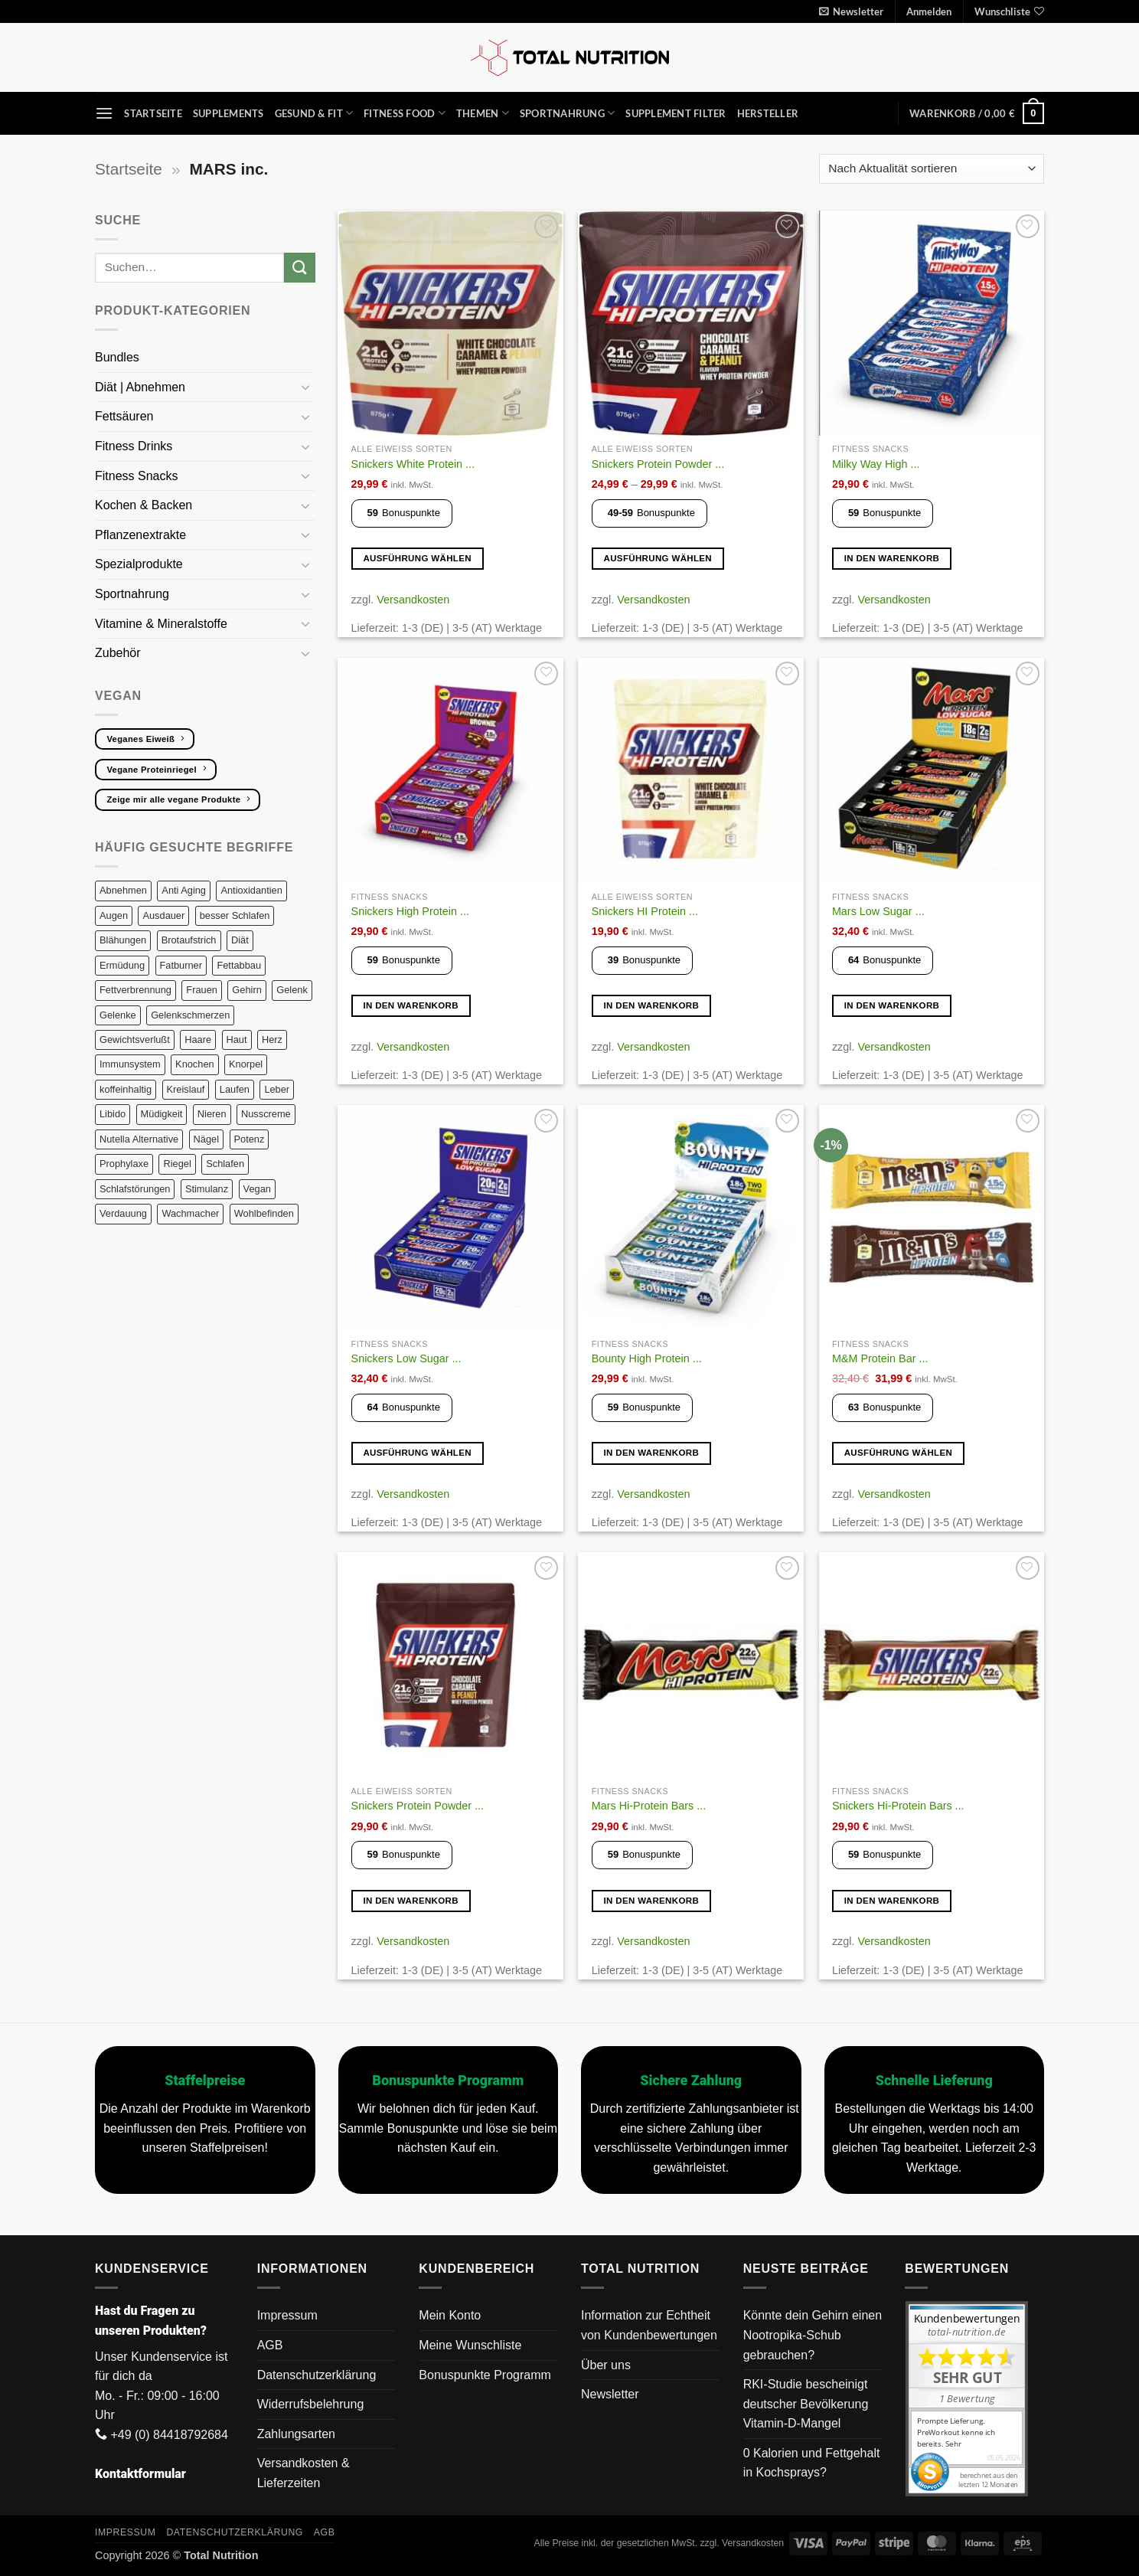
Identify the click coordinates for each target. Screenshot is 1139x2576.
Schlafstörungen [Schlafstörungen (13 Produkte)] (135, 1189)
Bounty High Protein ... (647, 1358)
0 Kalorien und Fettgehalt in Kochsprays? (811, 2463)
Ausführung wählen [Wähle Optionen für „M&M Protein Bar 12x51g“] (898, 1452)
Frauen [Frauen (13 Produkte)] (201, 989)
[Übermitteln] (299, 268)
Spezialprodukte (140, 563)
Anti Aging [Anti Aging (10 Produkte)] (184, 890)
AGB (270, 2345)
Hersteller (768, 113)
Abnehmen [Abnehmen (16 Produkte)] (123, 890)
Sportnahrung (567, 113)
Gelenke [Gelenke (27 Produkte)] (118, 1015)
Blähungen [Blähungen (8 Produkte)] (123, 940)
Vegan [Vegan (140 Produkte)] (257, 1189)
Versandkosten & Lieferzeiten (303, 2473)
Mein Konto (450, 2315)
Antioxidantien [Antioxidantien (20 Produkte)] (251, 890)
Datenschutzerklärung (317, 2374)
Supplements (228, 113)
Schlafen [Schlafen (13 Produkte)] (225, 1163)
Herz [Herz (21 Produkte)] (272, 1039)
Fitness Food (404, 113)
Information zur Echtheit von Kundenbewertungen (649, 2325)
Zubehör (118, 652)
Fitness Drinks (135, 446)
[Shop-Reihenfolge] (931, 169)
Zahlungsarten (296, 2433)
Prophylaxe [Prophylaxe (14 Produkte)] (124, 1163)
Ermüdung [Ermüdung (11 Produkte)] (122, 965)
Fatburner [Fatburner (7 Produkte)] (181, 965)
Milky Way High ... (876, 464)
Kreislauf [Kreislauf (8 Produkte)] (186, 1089)
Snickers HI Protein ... (645, 911)
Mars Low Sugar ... (878, 911)
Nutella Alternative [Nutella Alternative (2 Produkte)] (139, 1139)
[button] (851, 11)
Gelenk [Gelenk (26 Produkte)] (292, 989)
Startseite (153, 113)
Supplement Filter (675, 113)
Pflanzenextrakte (142, 534)
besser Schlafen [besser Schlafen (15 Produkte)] (235, 915)
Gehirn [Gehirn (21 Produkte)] (246, 989)
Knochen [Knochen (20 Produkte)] (194, 1064)
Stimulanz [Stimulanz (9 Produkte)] (206, 1189)
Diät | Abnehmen (141, 387)
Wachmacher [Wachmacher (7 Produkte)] (190, 1213)
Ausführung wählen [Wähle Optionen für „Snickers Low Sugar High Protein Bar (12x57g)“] (417, 1452)
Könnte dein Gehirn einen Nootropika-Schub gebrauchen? (812, 2335)
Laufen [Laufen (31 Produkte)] (235, 1089)
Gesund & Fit (314, 113)
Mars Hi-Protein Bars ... (649, 1806)
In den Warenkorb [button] (892, 558)
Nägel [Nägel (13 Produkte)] (206, 1139)
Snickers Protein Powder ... (658, 464)
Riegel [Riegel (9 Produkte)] (177, 1163)
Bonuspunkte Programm (485, 2374)
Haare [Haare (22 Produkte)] (197, 1039)
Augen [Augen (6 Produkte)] (114, 915)
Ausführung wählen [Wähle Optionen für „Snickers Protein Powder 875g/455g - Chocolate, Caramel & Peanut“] (658, 558)
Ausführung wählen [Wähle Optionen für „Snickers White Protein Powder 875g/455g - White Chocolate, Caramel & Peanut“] (417, 558)
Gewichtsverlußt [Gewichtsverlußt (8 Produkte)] (135, 1039)
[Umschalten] (306, 387)
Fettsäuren (126, 416)
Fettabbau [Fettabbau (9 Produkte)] (239, 965)
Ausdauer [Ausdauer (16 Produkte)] (163, 915)
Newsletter (610, 2394)
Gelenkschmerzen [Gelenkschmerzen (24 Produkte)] (190, 1015)
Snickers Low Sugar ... (406, 1358)
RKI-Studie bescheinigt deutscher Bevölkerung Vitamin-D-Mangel (806, 2404)
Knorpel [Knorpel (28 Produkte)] (246, 1064)
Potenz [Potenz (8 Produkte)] (249, 1139)
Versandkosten (413, 599)
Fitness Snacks (138, 475)
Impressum (287, 2315)
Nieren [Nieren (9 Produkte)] (212, 1114)
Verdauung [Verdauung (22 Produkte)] (123, 1213)
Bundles (117, 357)
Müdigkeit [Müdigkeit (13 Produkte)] (162, 1114)
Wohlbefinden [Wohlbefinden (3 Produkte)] (264, 1213)
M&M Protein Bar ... (880, 1358)
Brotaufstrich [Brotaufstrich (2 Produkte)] (189, 940)
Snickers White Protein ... (413, 464)
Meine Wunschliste (470, 2345)
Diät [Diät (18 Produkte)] (240, 940)
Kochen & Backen (145, 505)
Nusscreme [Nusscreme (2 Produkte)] (266, 1114)
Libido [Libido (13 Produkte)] (113, 1114)
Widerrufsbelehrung (310, 2404)
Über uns (606, 2365)
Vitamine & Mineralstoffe (162, 623)
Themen (482, 113)
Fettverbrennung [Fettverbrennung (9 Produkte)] (135, 989)
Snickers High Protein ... (410, 911)
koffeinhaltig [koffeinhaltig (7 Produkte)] (126, 1089)
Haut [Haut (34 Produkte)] (237, 1039)
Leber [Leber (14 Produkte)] (276, 1089)
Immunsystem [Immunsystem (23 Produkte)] (130, 1064)
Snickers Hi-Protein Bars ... (898, 1806)
